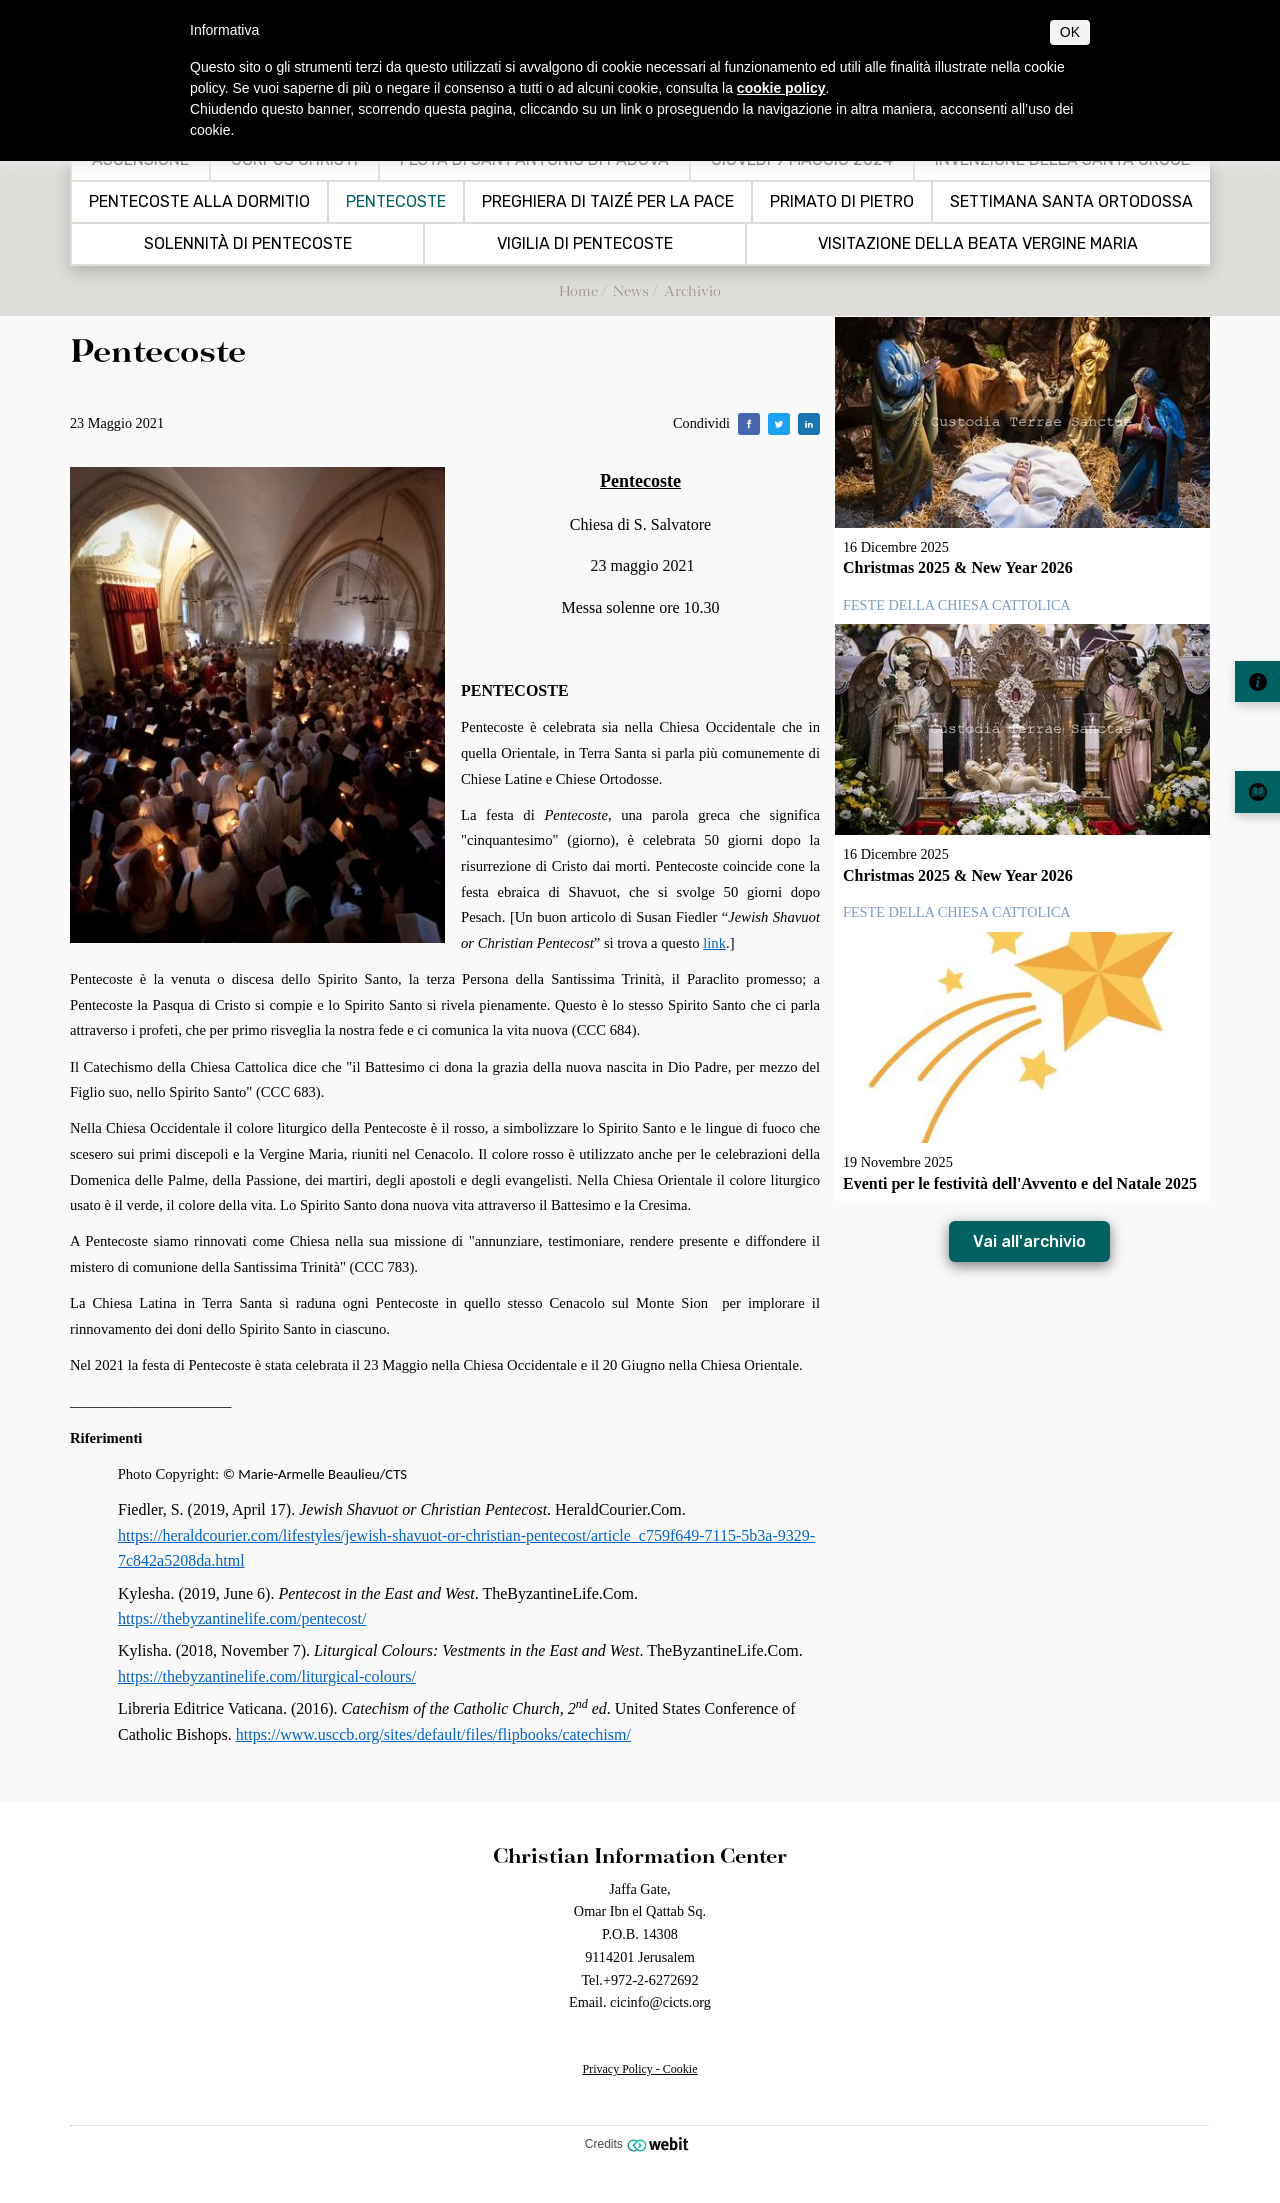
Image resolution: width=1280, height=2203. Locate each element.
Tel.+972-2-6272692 (639, 1980)
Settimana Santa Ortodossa (1071, 202)
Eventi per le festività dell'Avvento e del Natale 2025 (1020, 1183)
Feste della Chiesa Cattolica (957, 605)
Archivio (692, 290)
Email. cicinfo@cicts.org (640, 2002)
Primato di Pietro (842, 202)
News (631, 290)
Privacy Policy (618, 2069)
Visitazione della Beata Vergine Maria (978, 244)
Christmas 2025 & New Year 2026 (958, 567)
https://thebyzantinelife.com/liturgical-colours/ (267, 1676)
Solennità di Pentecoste (248, 244)
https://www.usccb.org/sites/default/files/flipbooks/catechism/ (433, 1734)
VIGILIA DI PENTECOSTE (585, 244)
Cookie (680, 2069)
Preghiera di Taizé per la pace (608, 202)
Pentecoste (396, 202)
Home (578, 290)
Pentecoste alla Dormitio (199, 202)
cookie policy (781, 88)
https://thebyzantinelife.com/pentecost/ (242, 1618)
